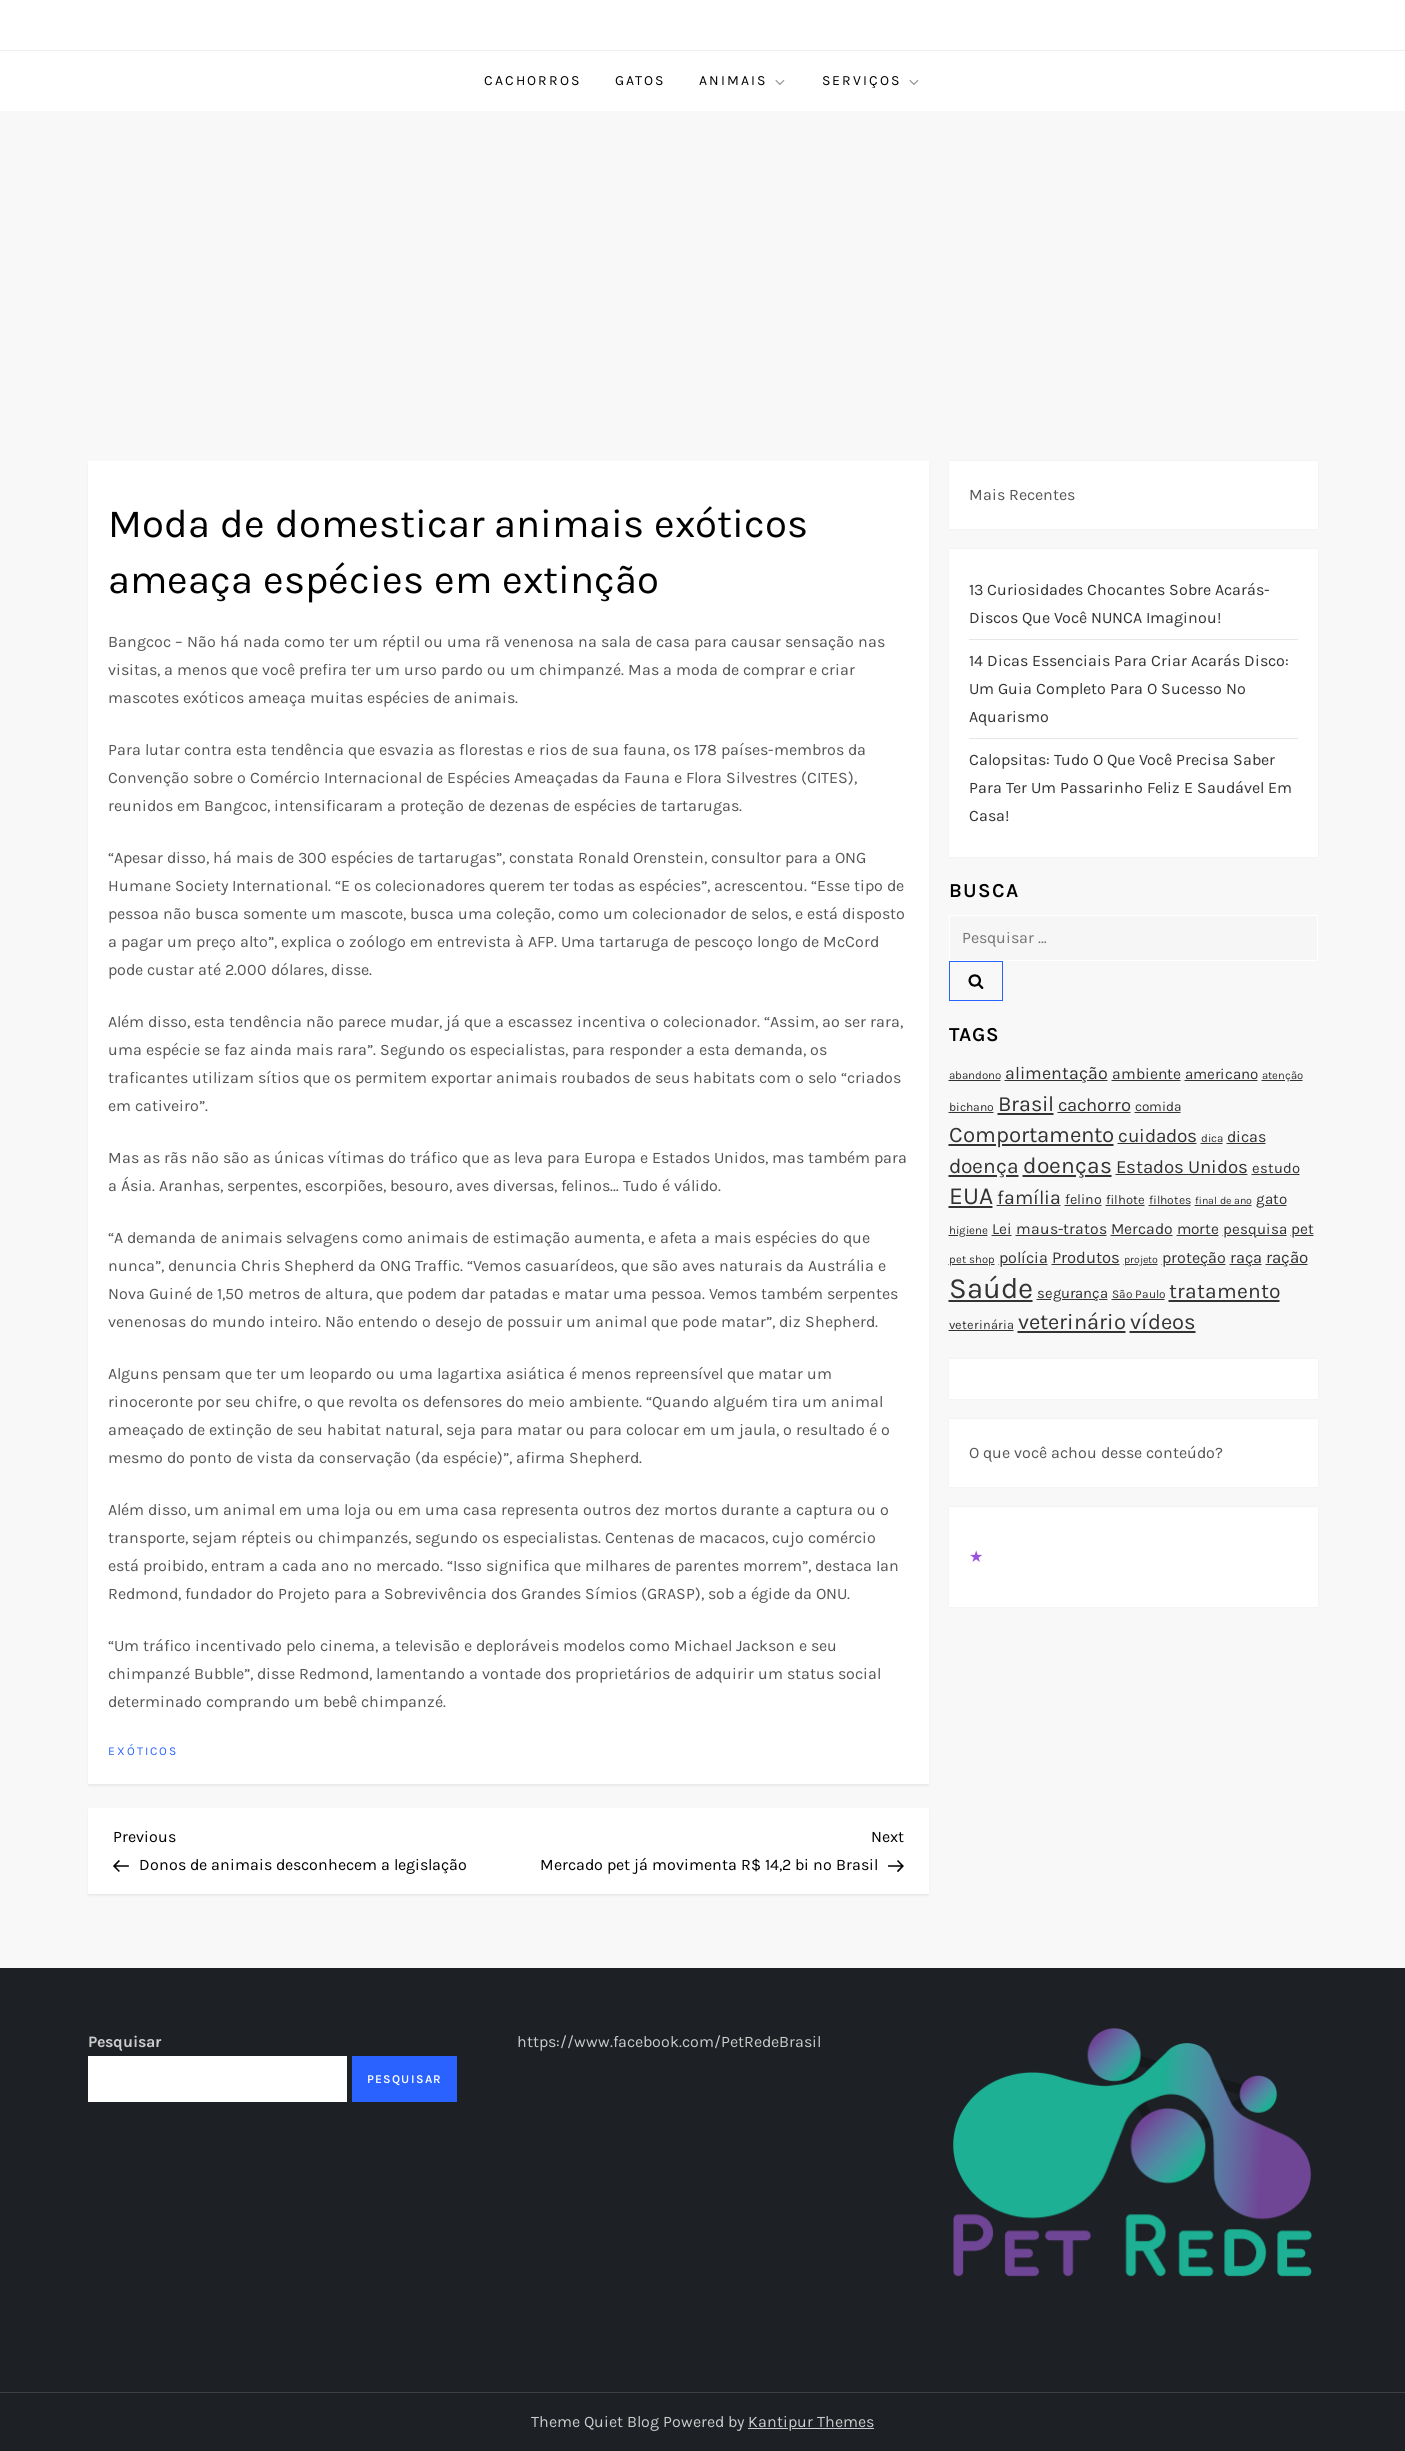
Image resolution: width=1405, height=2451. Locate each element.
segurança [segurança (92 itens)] (1072, 1293)
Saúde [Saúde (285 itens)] (991, 1288)
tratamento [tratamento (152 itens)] (1224, 1291)
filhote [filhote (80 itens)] (1125, 1199)
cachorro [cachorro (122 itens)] (1094, 1105)
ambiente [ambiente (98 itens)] (1146, 1074)
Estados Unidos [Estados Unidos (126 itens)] (1182, 1167)
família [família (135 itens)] (1029, 1197)
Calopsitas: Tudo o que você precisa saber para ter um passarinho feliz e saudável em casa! (1130, 787)
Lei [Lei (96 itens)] (1002, 1229)
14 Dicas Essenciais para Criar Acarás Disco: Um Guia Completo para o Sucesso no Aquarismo (1129, 688)
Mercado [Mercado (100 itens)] (1142, 1229)
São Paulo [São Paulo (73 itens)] (1138, 1294)
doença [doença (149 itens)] (984, 1166)
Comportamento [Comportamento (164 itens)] (1031, 1135)
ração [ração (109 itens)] (1287, 1257)
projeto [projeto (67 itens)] (1141, 1259)
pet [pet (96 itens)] (1302, 1229)
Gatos (640, 80)
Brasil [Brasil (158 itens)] (1026, 1103)
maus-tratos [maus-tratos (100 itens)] (1061, 1229)
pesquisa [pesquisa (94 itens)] (1255, 1229)
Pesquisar (124, 2041)
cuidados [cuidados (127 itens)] (1157, 1136)
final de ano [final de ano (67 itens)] (1223, 1200)
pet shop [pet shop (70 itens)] (972, 1259)
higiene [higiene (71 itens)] (968, 1230)
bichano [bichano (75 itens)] (971, 1107)
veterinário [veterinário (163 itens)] (1072, 1322)
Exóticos (143, 1751)
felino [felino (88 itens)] (1083, 1199)
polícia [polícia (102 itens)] (1023, 1257)
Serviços (872, 81)
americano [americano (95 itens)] (1221, 1074)
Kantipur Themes (811, 2421)
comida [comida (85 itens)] (1158, 1106)
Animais (743, 81)
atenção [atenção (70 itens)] (1282, 1075)
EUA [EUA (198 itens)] (971, 1195)
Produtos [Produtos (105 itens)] (1086, 1257)
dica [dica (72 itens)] (1212, 1138)
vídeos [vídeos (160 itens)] (1163, 1322)
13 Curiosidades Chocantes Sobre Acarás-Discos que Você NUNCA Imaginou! (1119, 603)
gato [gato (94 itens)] (1271, 1199)
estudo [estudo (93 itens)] (1276, 1168)
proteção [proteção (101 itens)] (1194, 1257)
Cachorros (532, 80)
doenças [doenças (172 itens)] (1067, 1165)
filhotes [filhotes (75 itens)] (1170, 1200)
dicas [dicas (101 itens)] (1246, 1136)
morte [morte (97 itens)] (1198, 1229)
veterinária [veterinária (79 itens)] (981, 1324)
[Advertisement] (703, 261)
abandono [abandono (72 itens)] (975, 1075)
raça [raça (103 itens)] (1246, 1257)
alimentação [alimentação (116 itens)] (1056, 1073)
